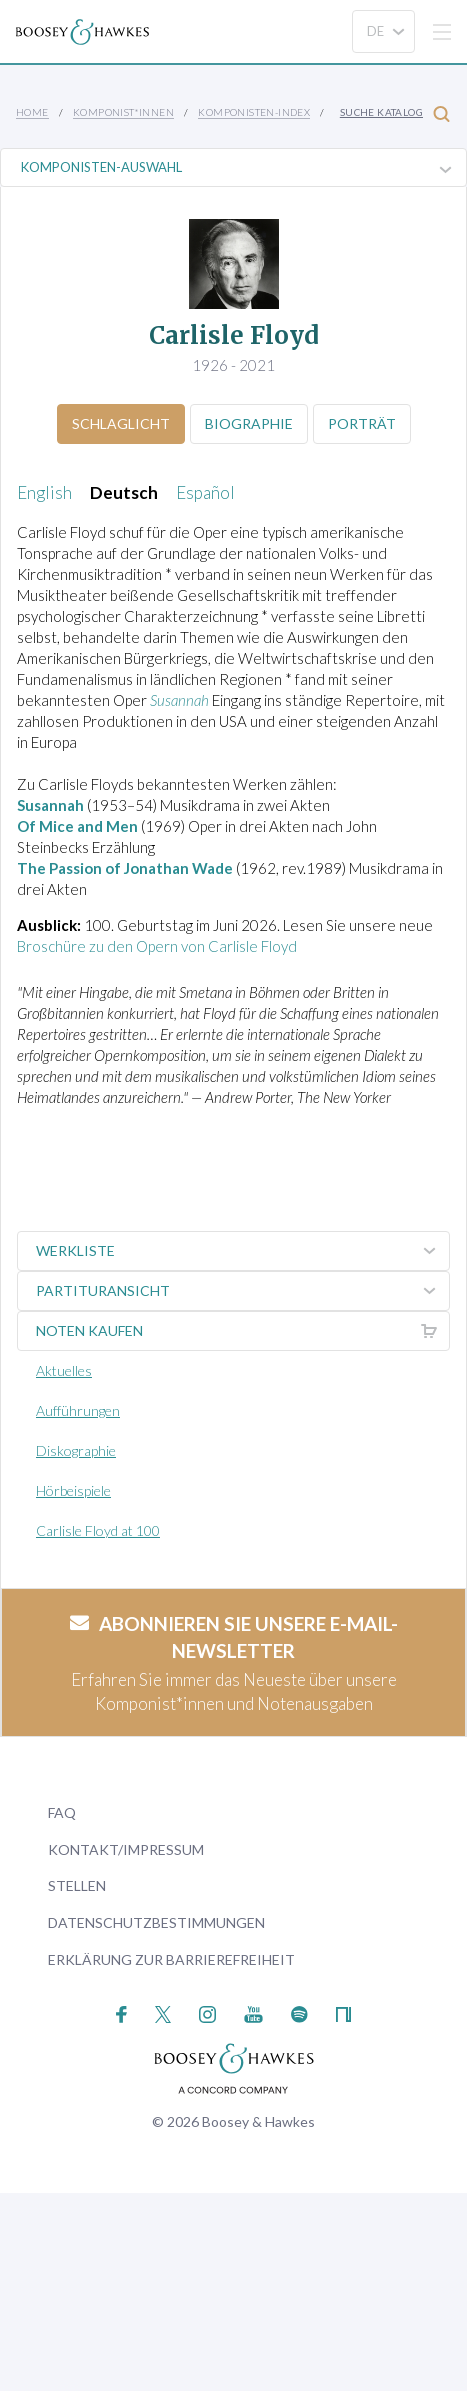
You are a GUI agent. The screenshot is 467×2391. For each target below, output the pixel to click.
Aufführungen (78, 1410)
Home (32, 112)
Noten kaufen (242, 1331)
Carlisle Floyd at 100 (98, 1530)
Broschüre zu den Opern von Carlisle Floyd (157, 946)
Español (205, 492)
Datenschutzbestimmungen (156, 1922)
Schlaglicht (121, 423)
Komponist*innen (123, 112)
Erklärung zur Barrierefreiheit (171, 1959)
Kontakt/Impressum (126, 1849)
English (44, 492)
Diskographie (76, 1450)
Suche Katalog (395, 113)
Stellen (77, 1885)
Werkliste (242, 1251)
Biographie (249, 423)
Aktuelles (64, 1370)
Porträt (362, 423)
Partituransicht (242, 1291)
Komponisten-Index (254, 112)
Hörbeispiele (73, 1490)
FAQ (62, 1812)
